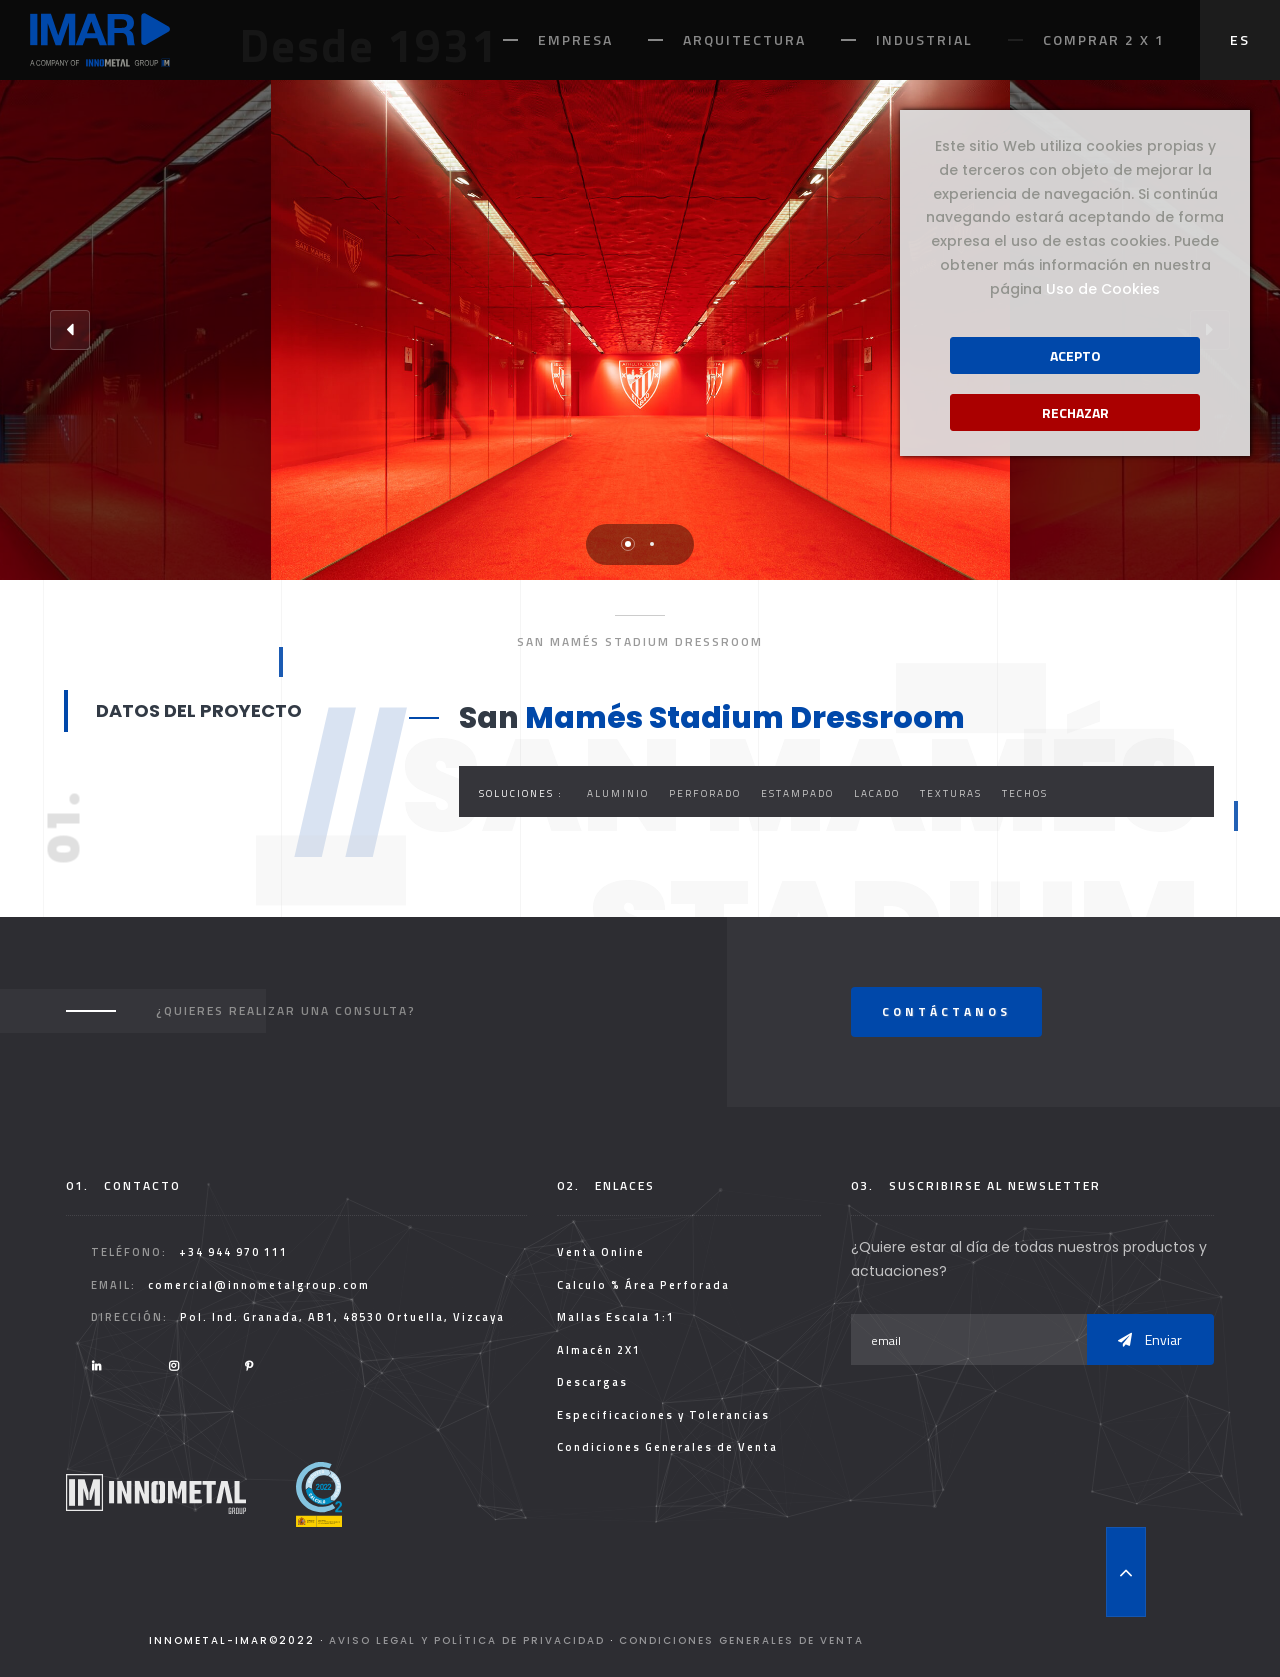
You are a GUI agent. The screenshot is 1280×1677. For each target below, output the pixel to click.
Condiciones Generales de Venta (667, 1447)
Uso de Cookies (1103, 289)
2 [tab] (652, 544)
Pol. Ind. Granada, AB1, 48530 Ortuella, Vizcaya (342, 1317)
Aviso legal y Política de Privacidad (467, 1640)
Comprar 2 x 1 (1104, 39)
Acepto (1075, 355)
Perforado (705, 793)
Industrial (924, 39)
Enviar (1150, 1339)
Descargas (592, 1382)
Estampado (797, 793)
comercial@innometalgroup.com (259, 1285)
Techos (1025, 793)
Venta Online (601, 1252)
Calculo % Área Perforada (643, 1285)
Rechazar (1075, 412)
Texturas (951, 793)
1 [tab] (628, 544)
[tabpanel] (640, 330)
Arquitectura (744, 39)
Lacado (877, 793)
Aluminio (618, 793)
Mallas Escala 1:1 (616, 1317)
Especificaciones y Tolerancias (663, 1415)
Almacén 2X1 (599, 1350)
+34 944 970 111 (233, 1252)
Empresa (575, 39)
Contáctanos (946, 1011)
